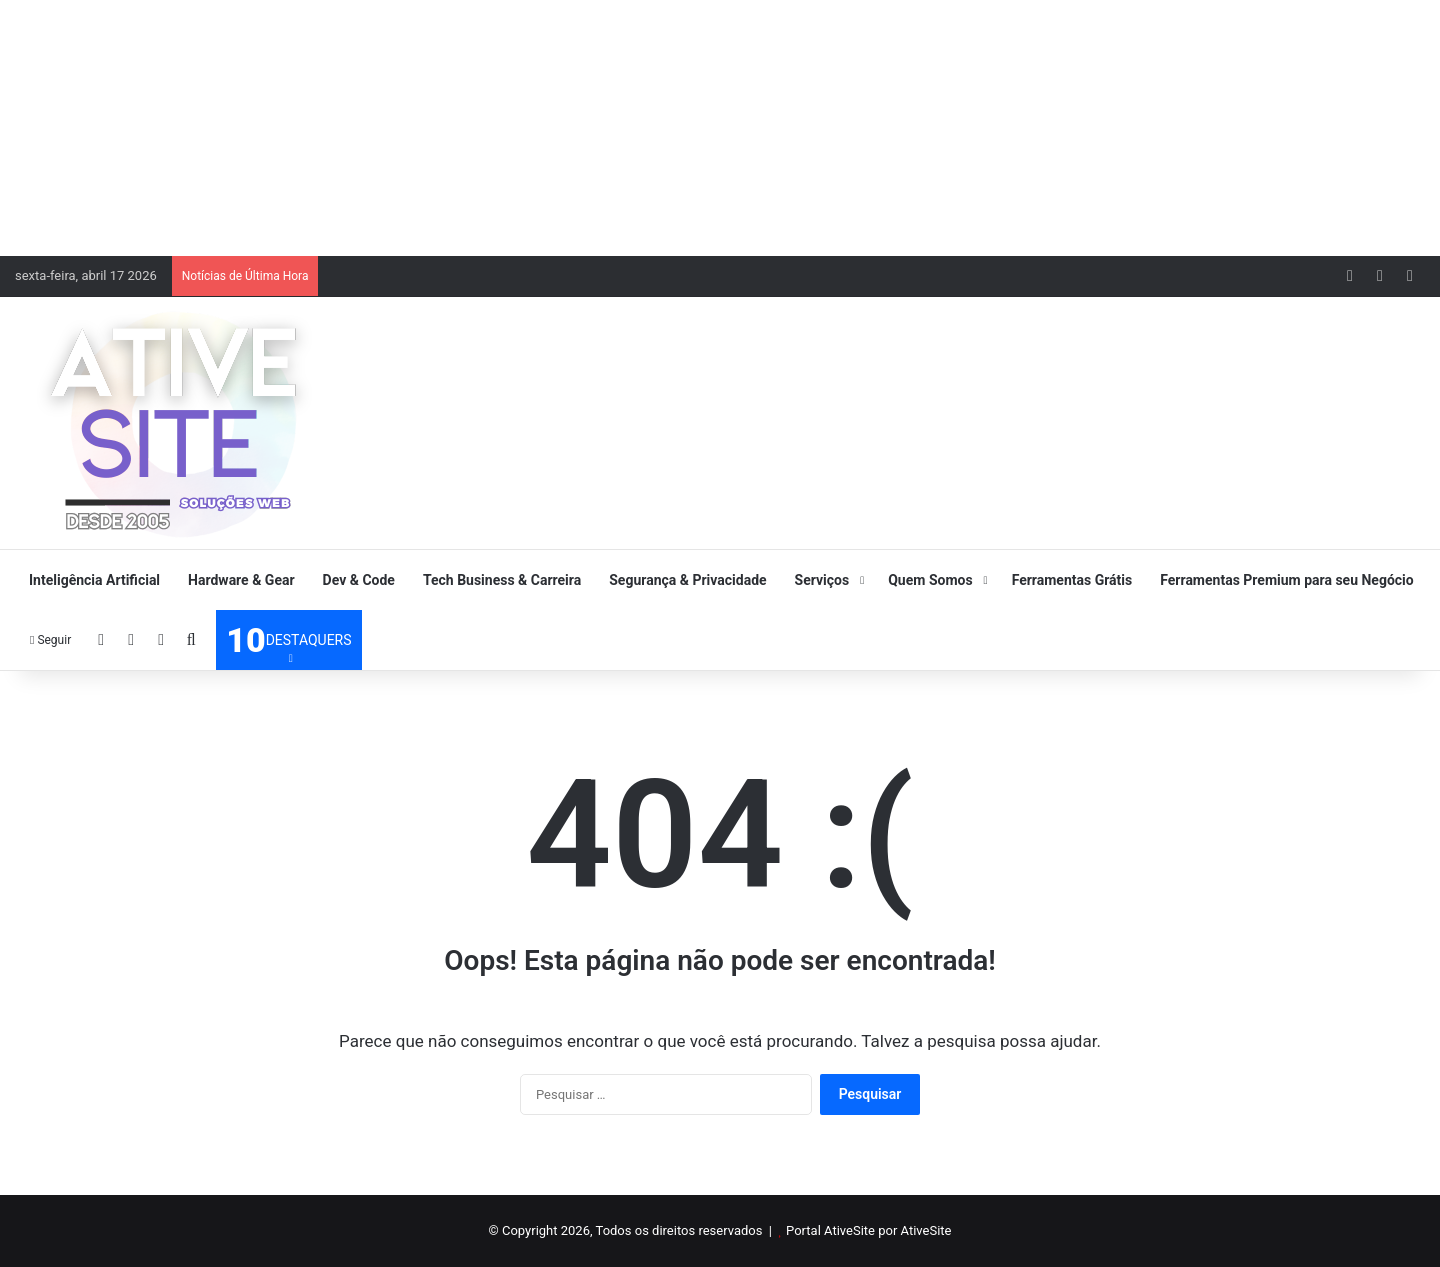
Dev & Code (359, 580)
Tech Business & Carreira (502, 580)
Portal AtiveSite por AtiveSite (868, 1230)
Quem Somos (930, 580)
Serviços (822, 580)
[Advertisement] (720, 125)
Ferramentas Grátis (1072, 580)
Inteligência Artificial (94, 580)
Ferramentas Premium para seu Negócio (1286, 580)
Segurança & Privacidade (687, 580)
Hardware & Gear (241, 580)
